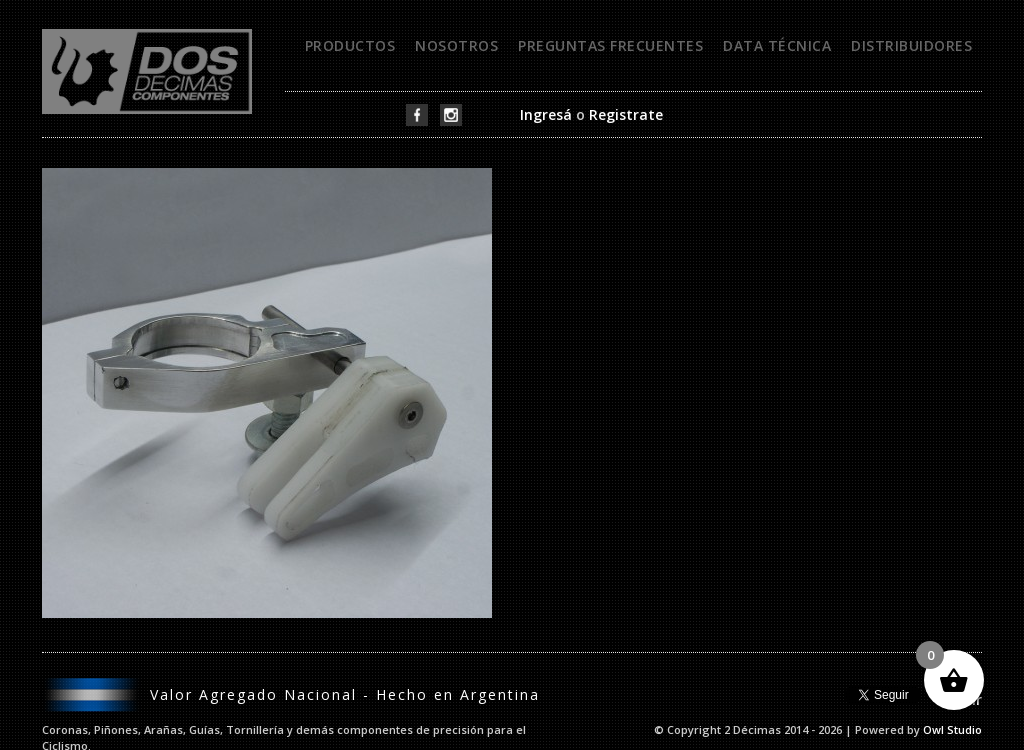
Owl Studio (952, 729)
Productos (350, 45)
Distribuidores (911, 45)
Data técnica (777, 45)
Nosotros (456, 45)
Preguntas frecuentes (610, 45)
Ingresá (546, 114)
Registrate (626, 114)
